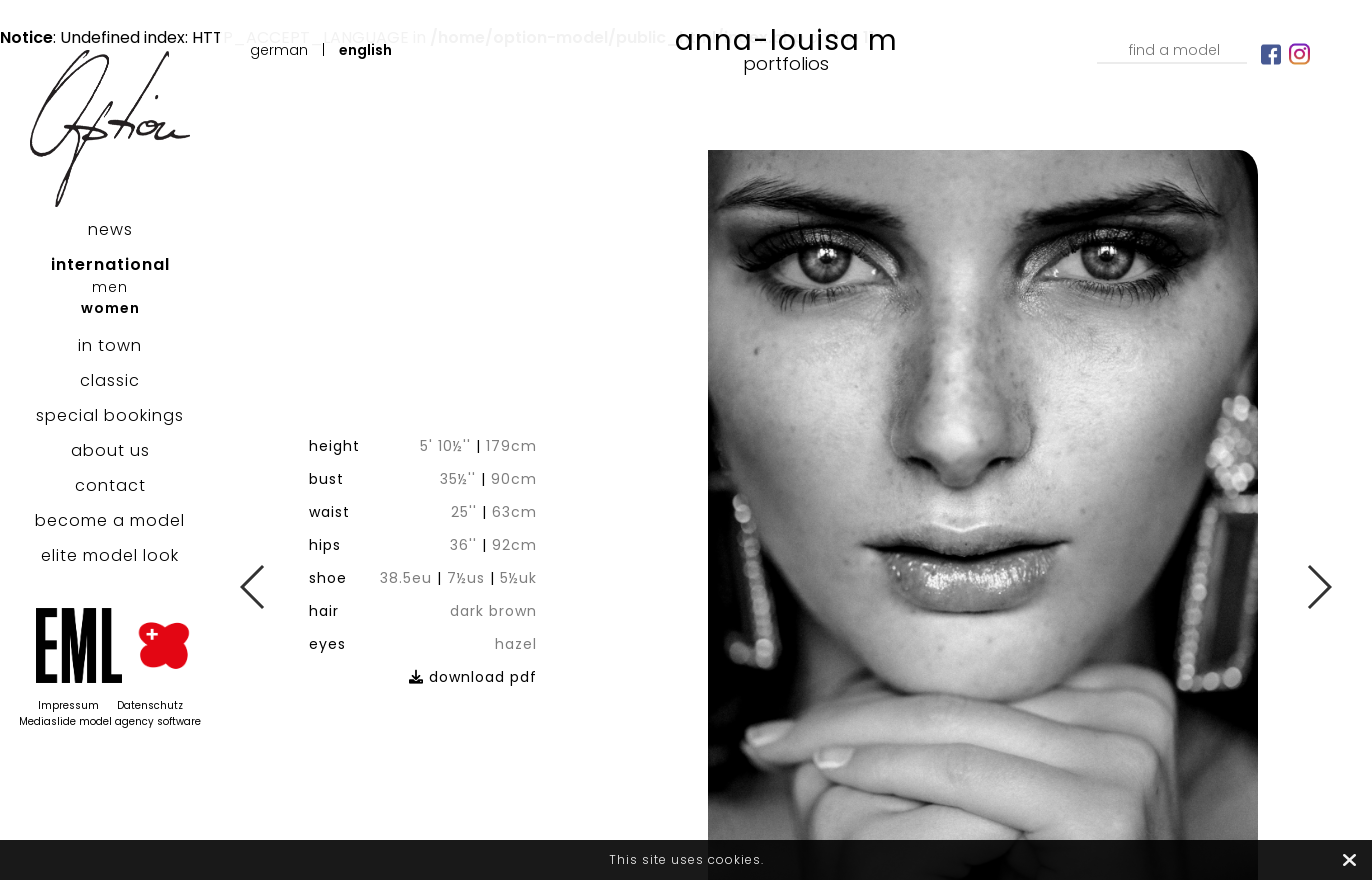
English (365, 50)
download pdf (511, 620)
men (110, 287)
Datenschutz (150, 705)
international (110, 264)
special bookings (110, 415)
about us (110, 450)
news (110, 229)
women (110, 308)
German (279, 50)
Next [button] (1318, 587)
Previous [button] (253, 587)
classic (110, 380)
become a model (110, 520)
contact (110, 485)
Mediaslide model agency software (110, 721)
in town (110, 345)
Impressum (68, 705)
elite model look (110, 555)
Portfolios (786, 63)
